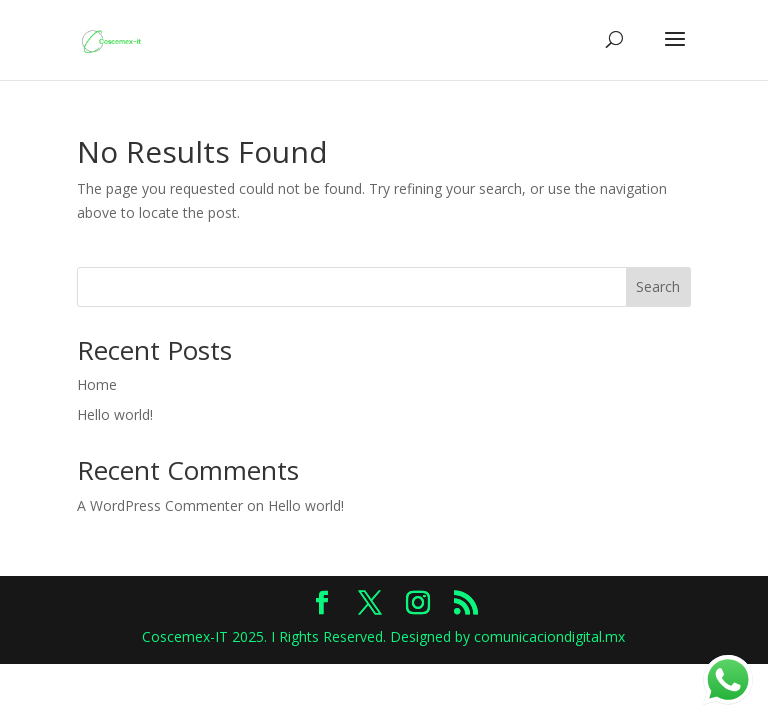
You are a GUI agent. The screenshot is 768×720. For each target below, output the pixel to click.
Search (658, 286)
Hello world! (115, 414)
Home (97, 384)
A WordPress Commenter (160, 505)
